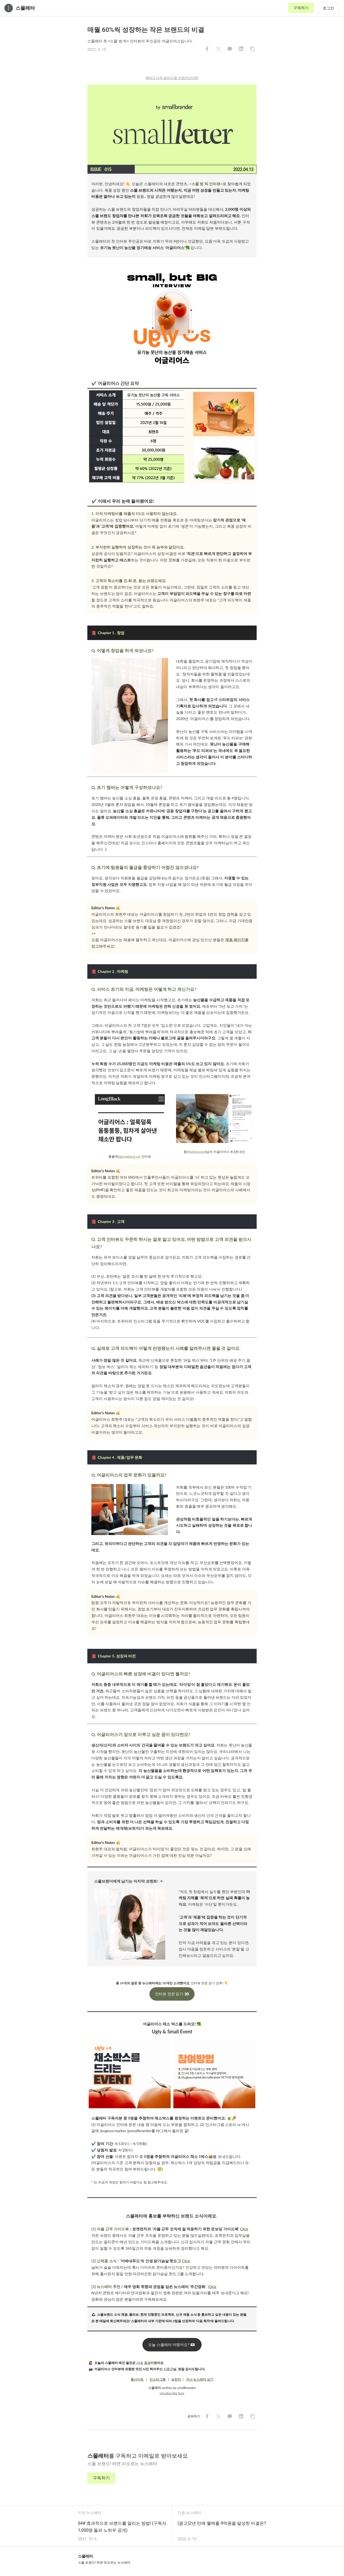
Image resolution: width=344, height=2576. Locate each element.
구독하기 (301, 8)
